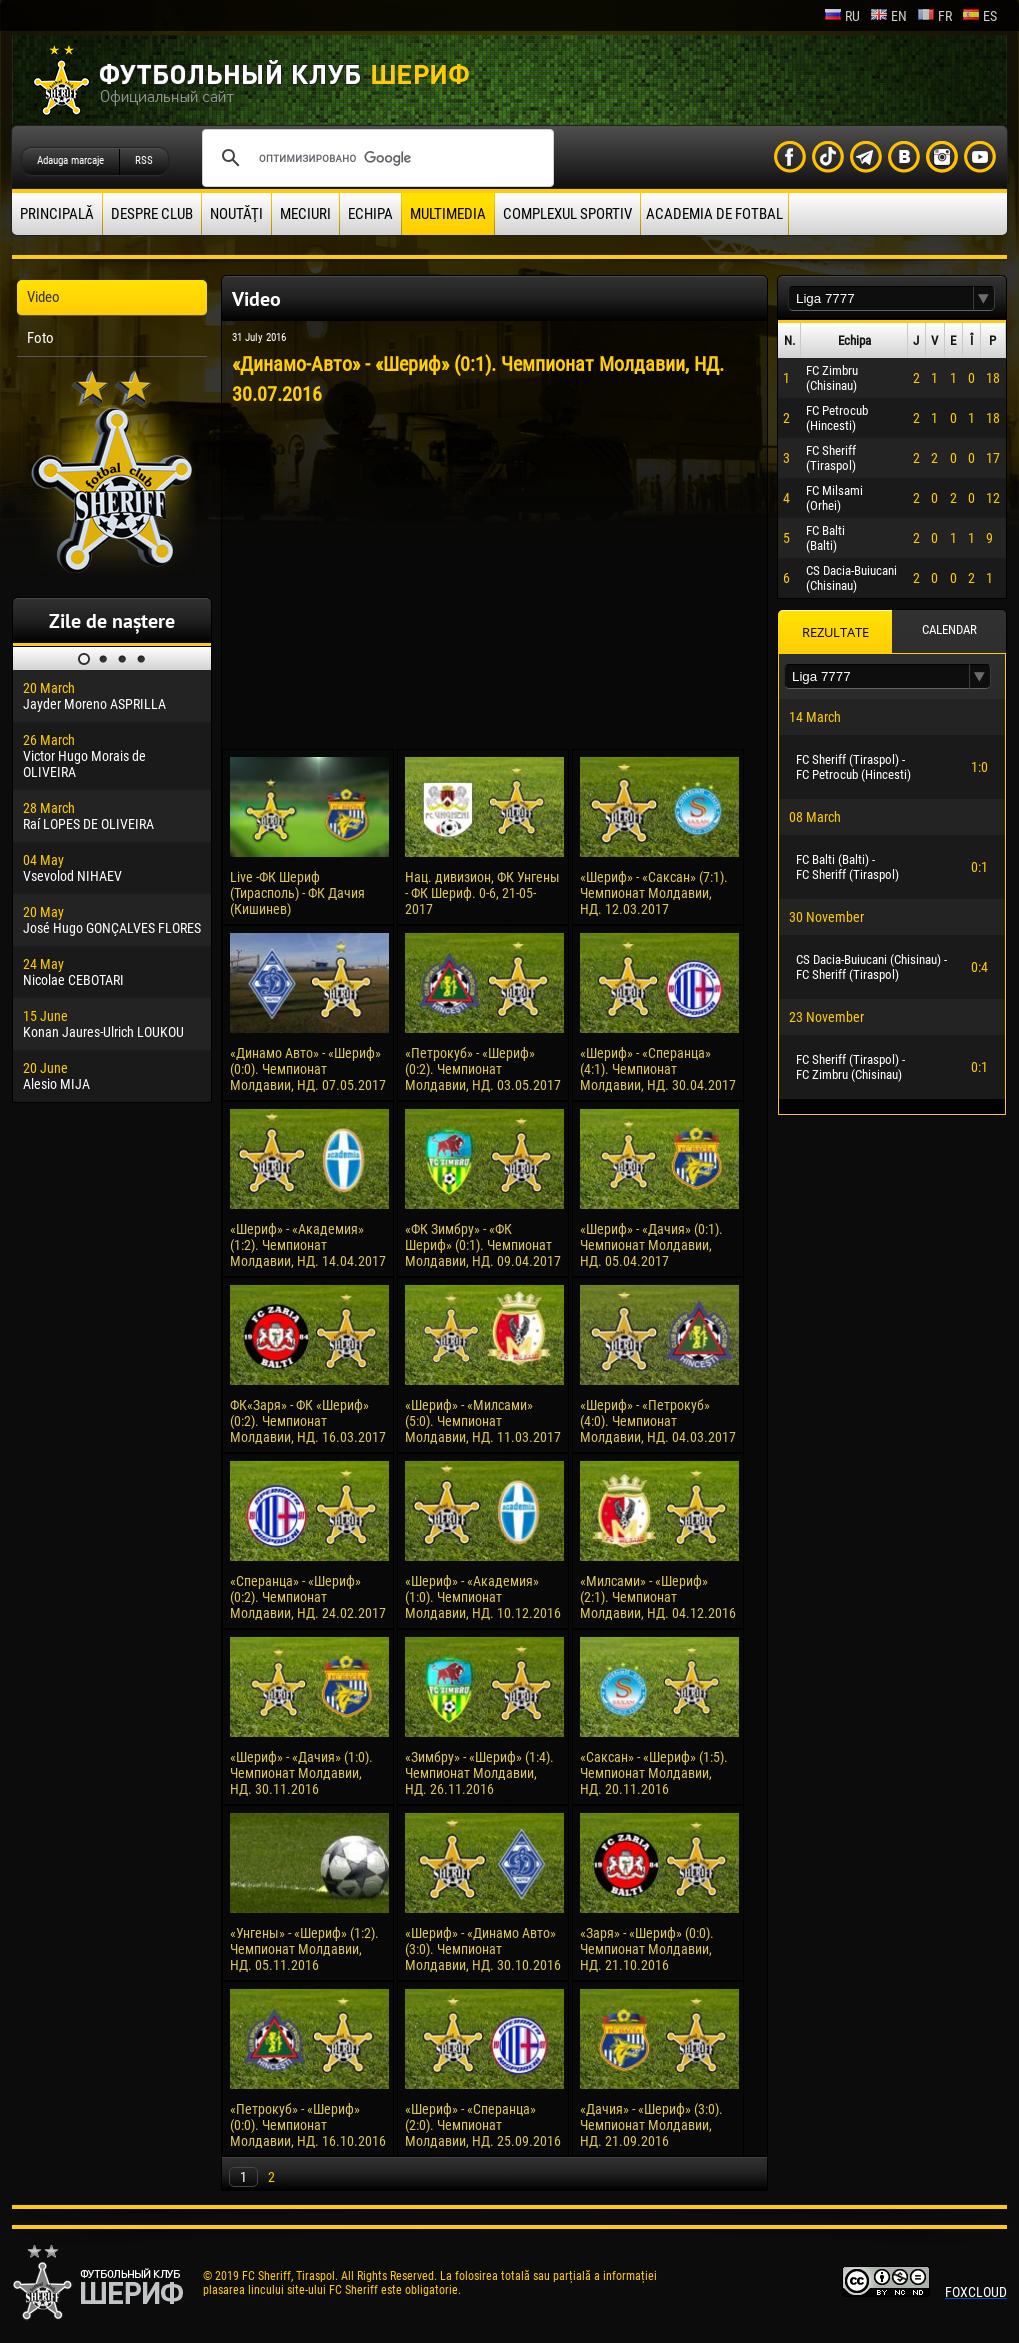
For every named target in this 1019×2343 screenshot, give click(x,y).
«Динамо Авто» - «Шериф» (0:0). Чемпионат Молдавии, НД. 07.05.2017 (308, 1069)
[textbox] (881, 298)
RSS (144, 160)
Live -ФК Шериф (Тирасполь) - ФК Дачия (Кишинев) (297, 893)
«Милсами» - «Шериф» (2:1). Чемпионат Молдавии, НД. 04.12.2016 (658, 1597)
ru (842, 16)
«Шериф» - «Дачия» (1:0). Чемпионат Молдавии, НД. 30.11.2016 (301, 1773)
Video (43, 297)
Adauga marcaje (70, 160)
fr (934, 16)
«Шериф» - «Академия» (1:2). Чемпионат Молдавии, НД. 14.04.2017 (308, 1245)
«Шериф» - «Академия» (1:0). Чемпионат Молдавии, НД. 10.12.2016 (483, 1597)
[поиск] (375, 158)
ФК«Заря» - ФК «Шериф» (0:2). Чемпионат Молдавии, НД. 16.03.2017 (308, 1421)
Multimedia (448, 214)
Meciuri (305, 214)
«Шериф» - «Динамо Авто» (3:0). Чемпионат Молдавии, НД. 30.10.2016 (483, 1949)
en (888, 16)
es (979, 16)
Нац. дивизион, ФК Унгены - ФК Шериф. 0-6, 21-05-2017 (482, 893)
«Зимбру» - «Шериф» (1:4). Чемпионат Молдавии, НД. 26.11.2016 (479, 1773)
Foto (40, 338)
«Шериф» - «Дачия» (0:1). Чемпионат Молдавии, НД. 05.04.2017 (651, 1245)
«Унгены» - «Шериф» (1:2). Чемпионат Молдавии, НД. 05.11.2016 (304, 1949)
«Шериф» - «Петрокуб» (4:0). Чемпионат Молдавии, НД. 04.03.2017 (658, 1421)
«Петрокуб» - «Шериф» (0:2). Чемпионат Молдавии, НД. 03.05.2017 (483, 1069)
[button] (984, 298)
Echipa (370, 214)
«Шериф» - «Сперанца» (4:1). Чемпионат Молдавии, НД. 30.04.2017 (658, 1069)
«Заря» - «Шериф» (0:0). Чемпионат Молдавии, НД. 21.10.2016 (647, 1949)
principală (57, 214)
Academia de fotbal (714, 214)
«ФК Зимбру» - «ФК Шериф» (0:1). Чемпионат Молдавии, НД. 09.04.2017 (483, 1245)
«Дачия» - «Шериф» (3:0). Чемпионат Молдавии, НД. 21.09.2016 (651, 2125)
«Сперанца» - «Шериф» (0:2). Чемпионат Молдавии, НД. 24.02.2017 (308, 1597)
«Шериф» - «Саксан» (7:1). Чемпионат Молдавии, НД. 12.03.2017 (654, 893)
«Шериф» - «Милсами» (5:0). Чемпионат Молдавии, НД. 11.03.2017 (483, 1421)
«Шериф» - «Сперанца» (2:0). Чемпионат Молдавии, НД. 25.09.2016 (483, 2125)
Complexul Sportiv (567, 214)
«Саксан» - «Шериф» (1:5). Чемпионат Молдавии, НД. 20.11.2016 (654, 1773)
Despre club (152, 214)
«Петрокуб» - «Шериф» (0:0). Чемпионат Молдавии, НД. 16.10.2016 (308, 2125)
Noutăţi (236, 214)
